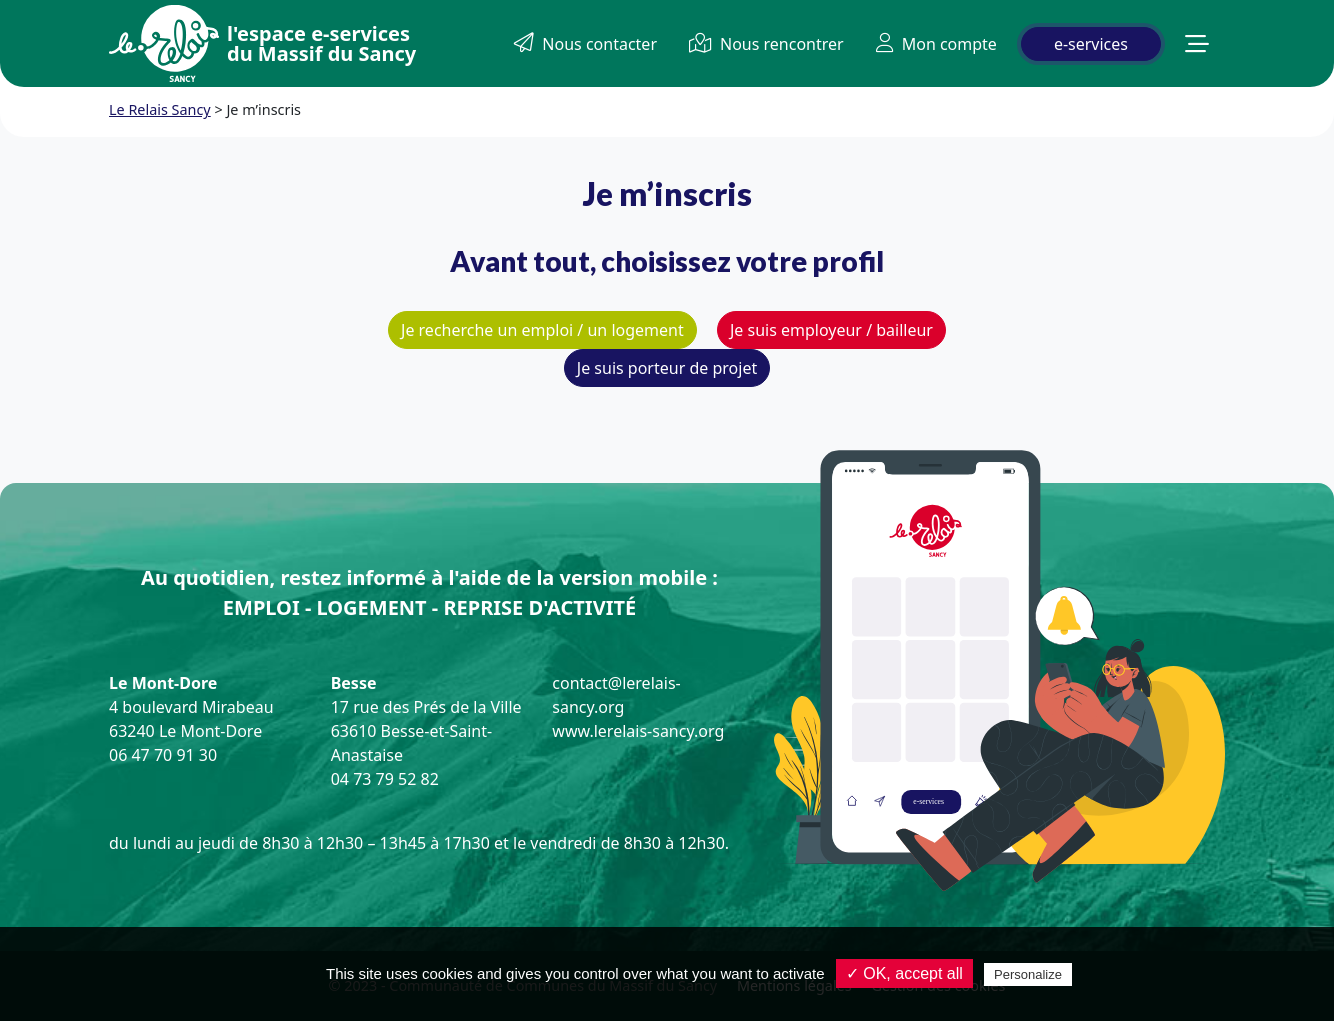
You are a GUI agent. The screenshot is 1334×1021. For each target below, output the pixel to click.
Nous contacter (585, 44)
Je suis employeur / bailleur (831, 330)
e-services (1091, 44)
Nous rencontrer (766, 44)
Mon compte (936, 44)
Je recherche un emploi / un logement (542, 330)
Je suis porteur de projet (667, 368)
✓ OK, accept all (904, 973)
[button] (1197, 44)
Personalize (1028, 974)
